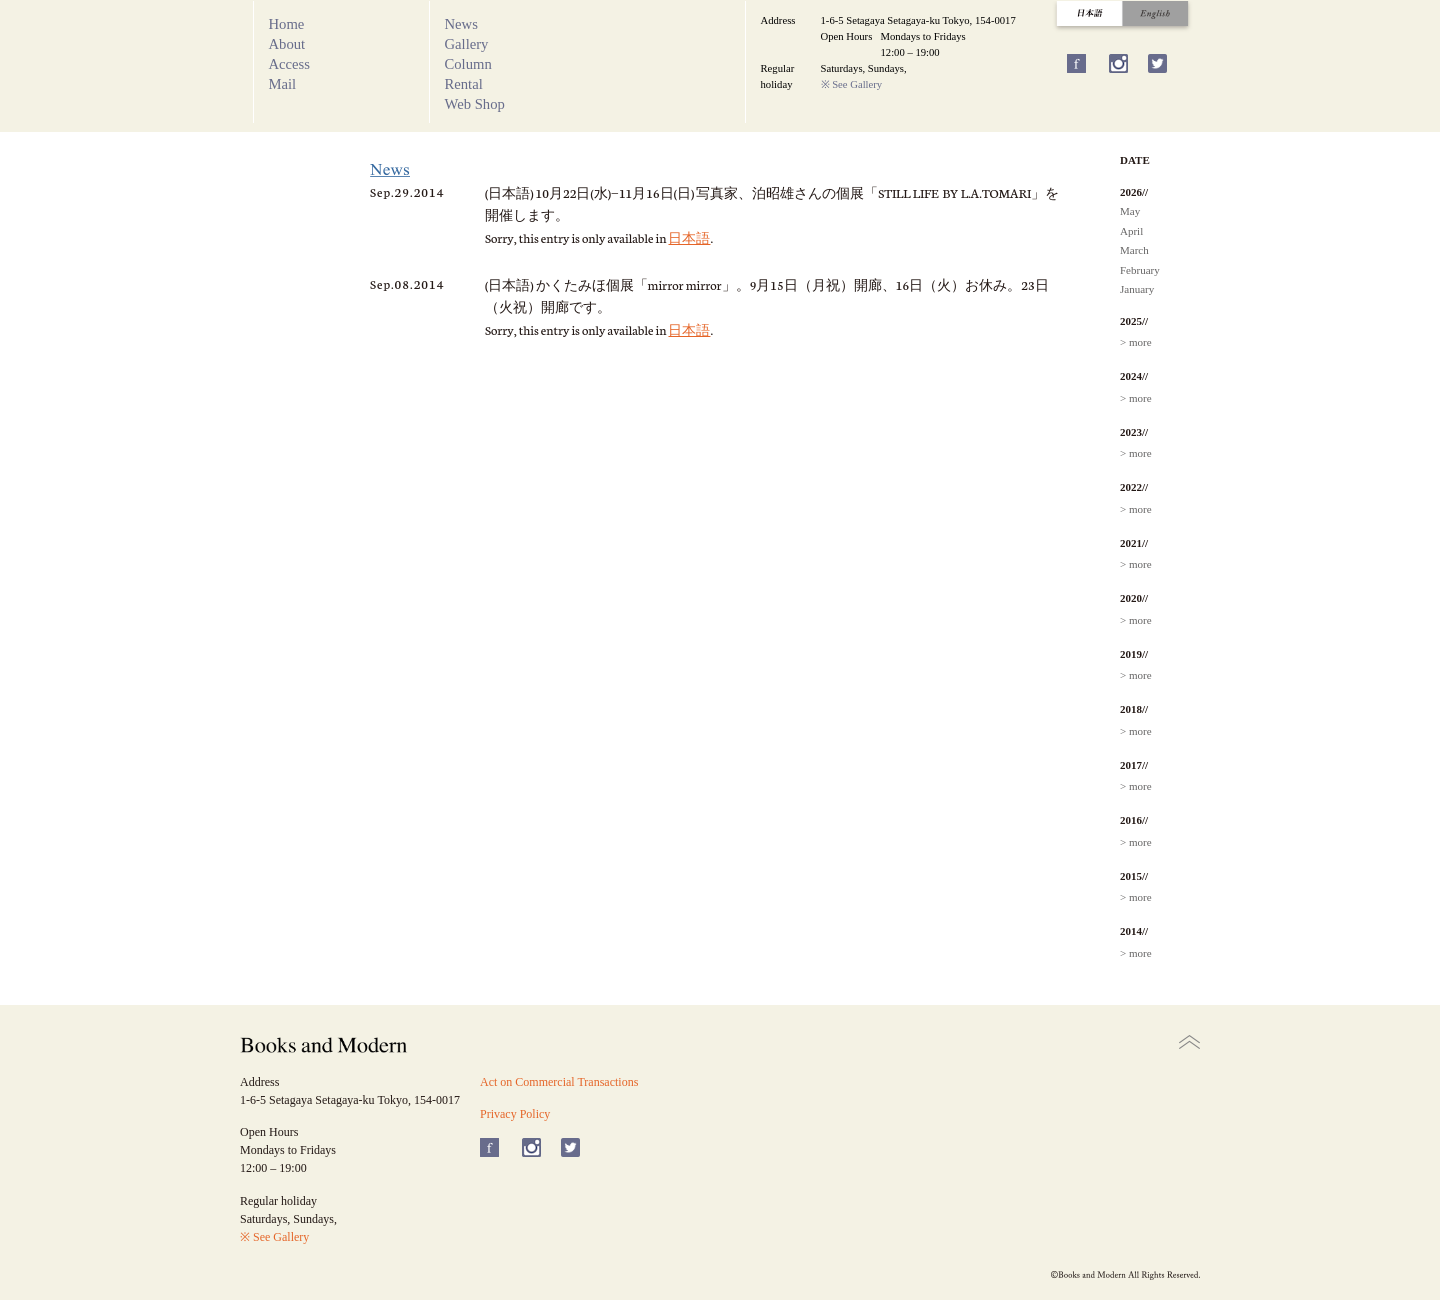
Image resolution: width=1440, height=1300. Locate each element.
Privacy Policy (515, 1114)
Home (287, 24)
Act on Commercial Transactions (559, 1082)
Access (290, 64)
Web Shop (475, 104)
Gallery (467, 44)
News (461, 24)
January (1137, 289)
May (1130, 211)
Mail (283, 84)
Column (468, 64)
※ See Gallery (852, 84)
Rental (464, 84)
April (1131, 231)
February (1140, 270)
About (287, 44)
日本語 (689, 237)
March (1134, 250)
